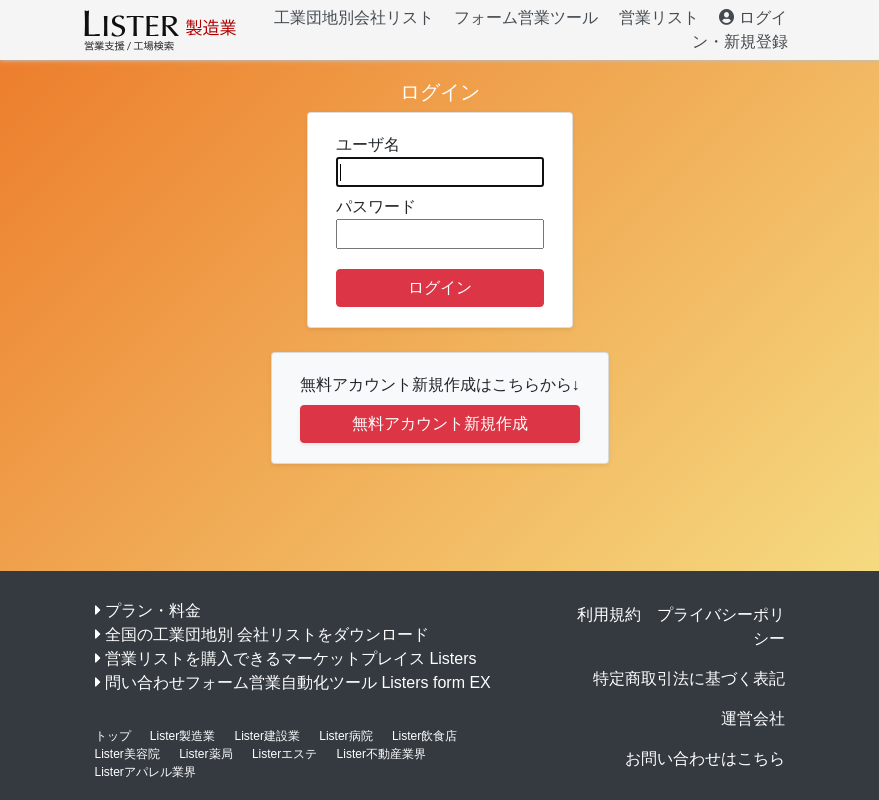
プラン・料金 (153, 610)
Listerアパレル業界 (145, 772)
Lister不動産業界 (381, 754)
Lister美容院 (127, 754)
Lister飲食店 (424, 736)
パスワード (440, 223)
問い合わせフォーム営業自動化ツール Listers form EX (298, 682)
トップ (113, 736)
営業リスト (659, 17)
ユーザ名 (440, 161)
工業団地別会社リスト (354, 17)
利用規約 (609, 614)
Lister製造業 (182, 736)
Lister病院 (345, 736)
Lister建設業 (267, 736)
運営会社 (753, 718)
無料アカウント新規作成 (440, 423)
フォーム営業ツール (526, 17)
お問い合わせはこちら (705, 758)
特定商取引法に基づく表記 (689, 678)
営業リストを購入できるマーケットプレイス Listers (291, 658)
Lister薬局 (205, 754)
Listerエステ (284, 754)
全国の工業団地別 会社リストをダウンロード (267, 634)
